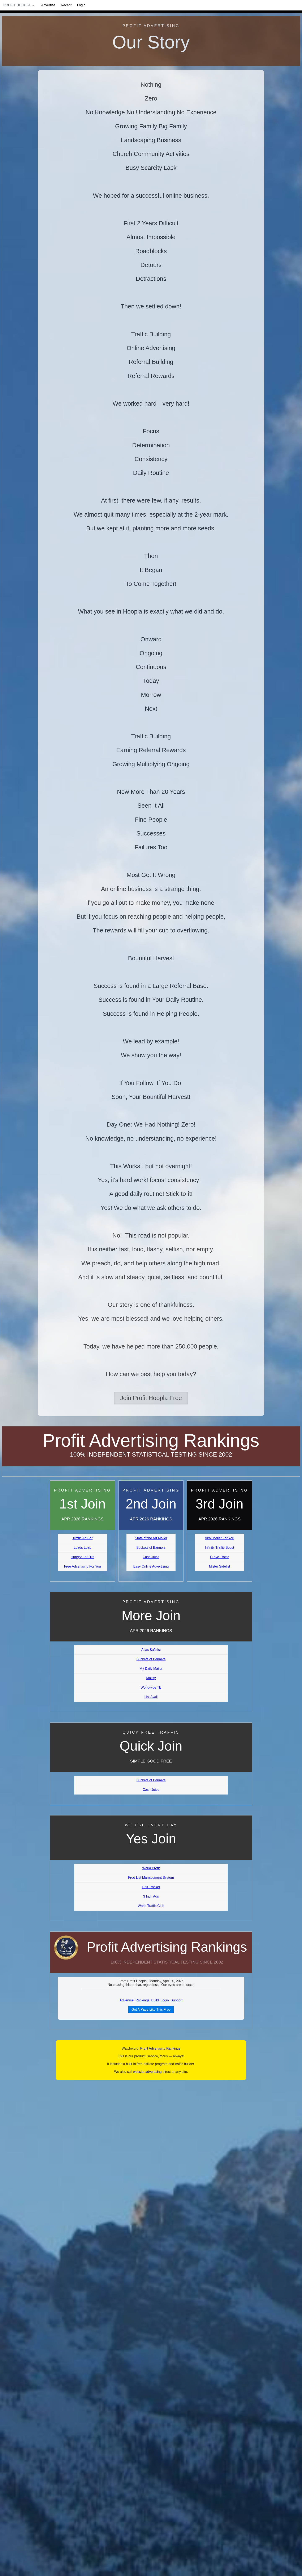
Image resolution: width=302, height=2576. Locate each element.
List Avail (151, 1697)
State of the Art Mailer (151, 1538)
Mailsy (151, 1678)
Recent (66, 5)
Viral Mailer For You (219, 1538)
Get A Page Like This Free (151, 2009)
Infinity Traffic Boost (219, 1547)
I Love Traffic (219, 1557)
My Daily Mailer (150, 1668)
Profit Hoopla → (19, 5)
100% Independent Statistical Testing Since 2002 (151, 1454)
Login (81, 5)
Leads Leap (82, 1547)
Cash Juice (151, 1557)
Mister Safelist (219, 1566)
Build (155, 2000)
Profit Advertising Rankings (151, 1440)
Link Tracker (151, 1887)
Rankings (142, 2000)
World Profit (151, 1868)
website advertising (147, 2071)
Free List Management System (151, 1877)
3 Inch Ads (151, 1896)
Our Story (151, 42)
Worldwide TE (151, 1687)
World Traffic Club (151, 1906)
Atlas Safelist (151, 1650)
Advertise (48, 5)
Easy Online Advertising (151, 1566)
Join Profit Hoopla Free (151, 1398)
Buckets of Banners (151, 1547)
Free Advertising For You (82, 1566)
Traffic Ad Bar (82, 1538)
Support (176, 2000)
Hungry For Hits (82, 1557)
